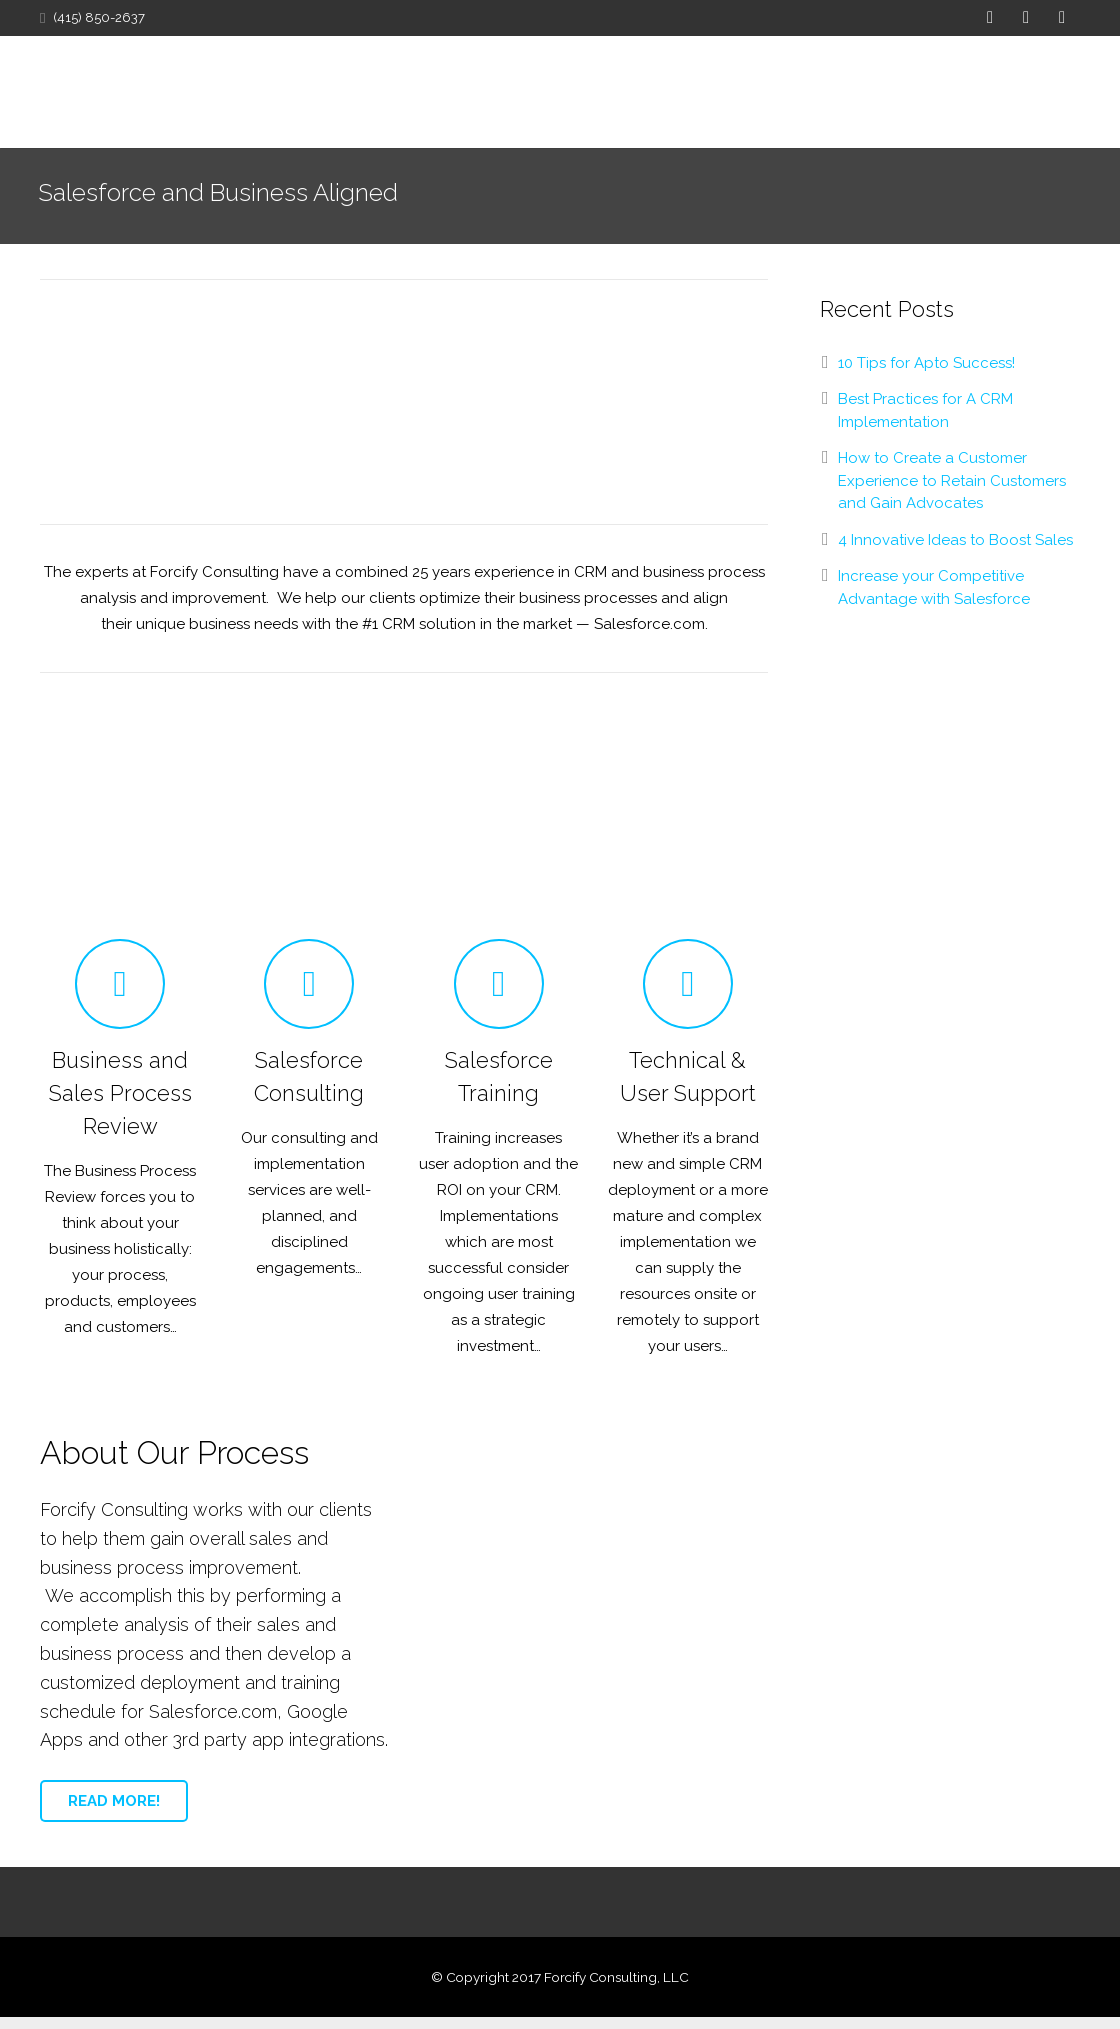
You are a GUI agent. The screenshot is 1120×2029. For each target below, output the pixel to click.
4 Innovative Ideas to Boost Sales (955, 552)
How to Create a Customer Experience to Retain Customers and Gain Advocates (952, 492)
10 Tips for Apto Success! (926, 375)
